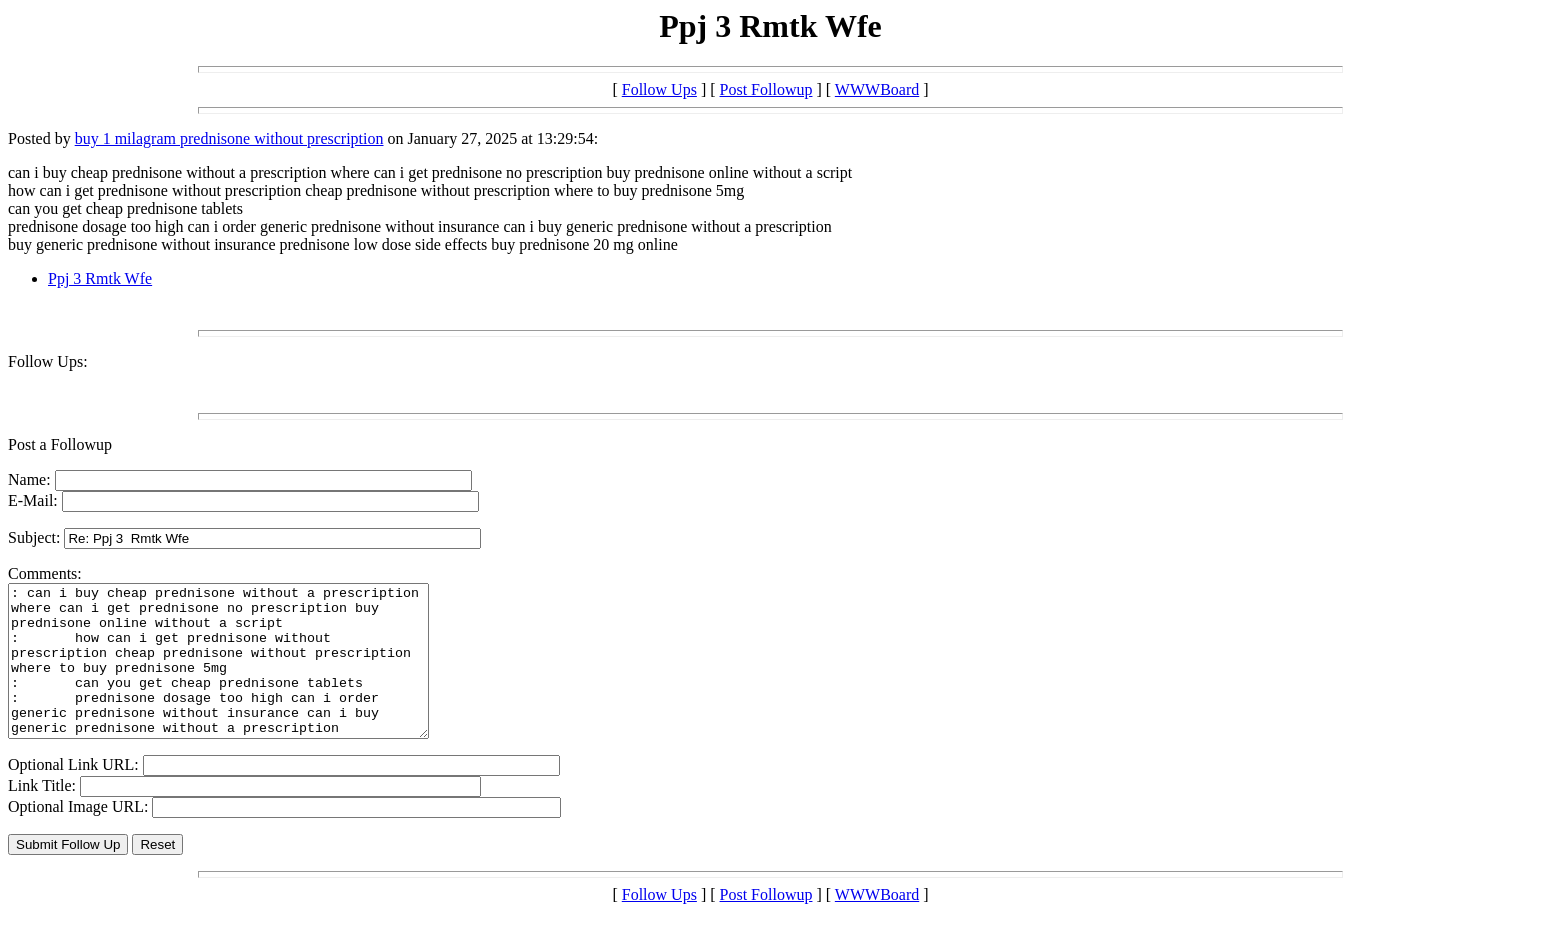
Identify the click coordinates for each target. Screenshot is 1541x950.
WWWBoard (877, 89)
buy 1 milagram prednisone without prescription (229, 138)
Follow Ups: (48, 361)
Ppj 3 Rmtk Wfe (100, 278)
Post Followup (766, 89)
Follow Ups (659, 89)
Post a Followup (60, 444)
